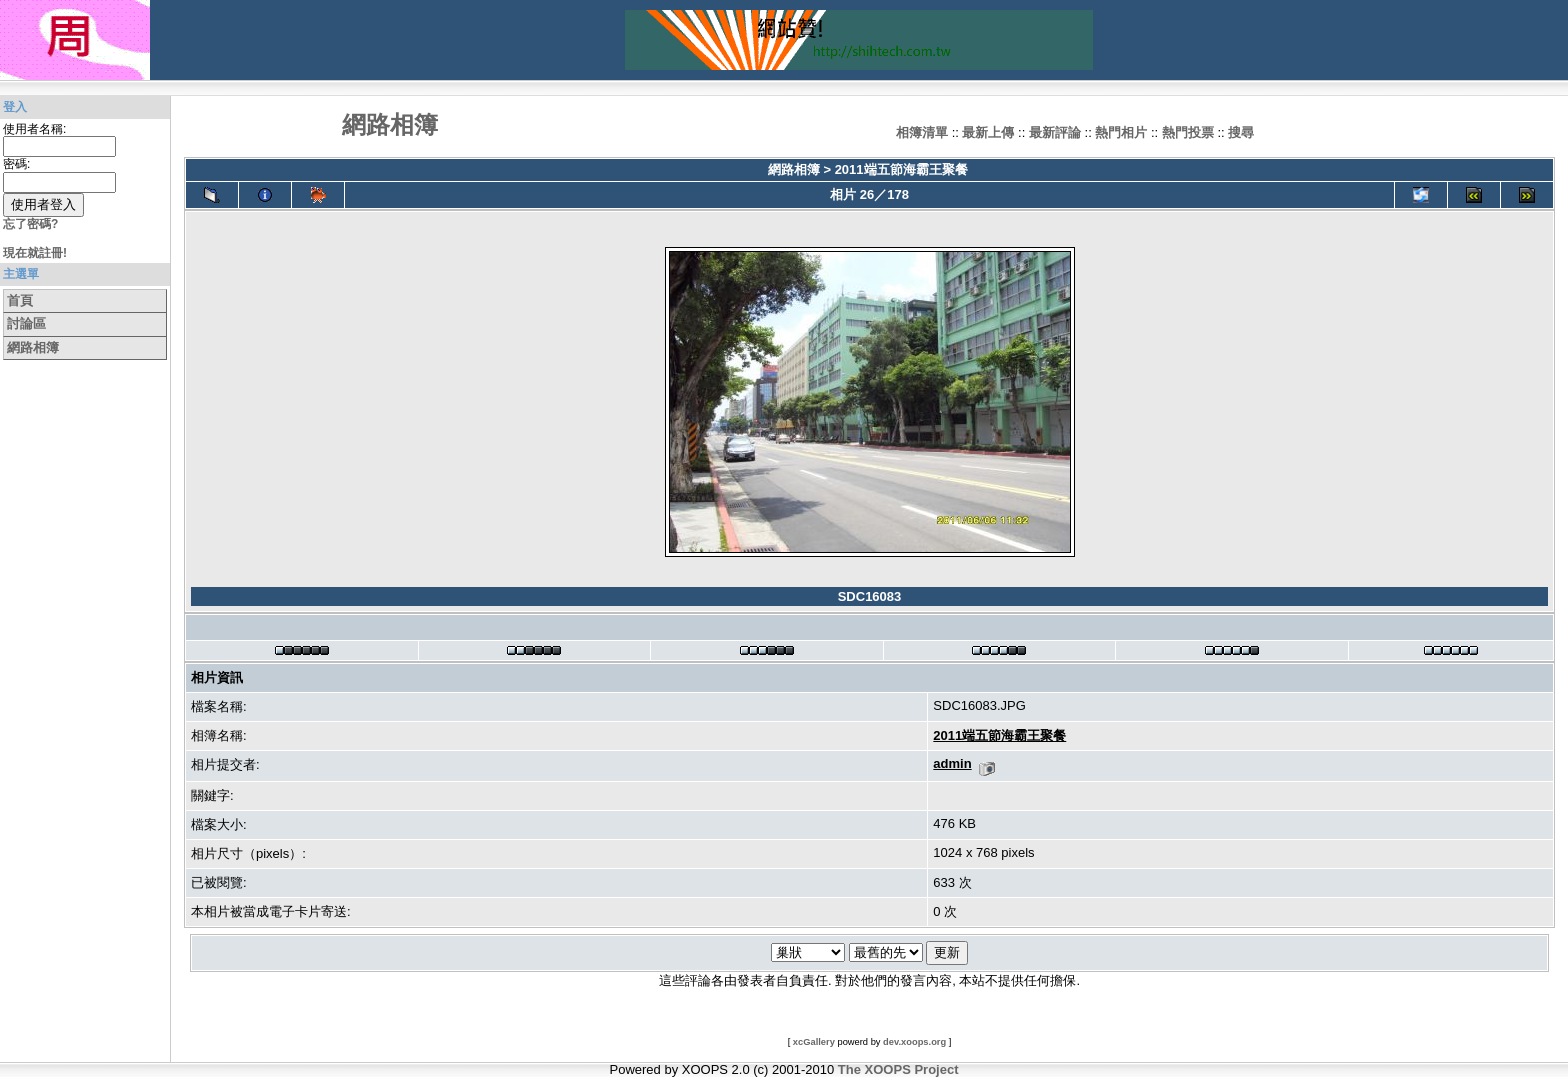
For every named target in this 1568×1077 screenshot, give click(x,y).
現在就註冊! (35, 253)
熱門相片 (1121, 132)
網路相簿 (33, 347)
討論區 (26, 323)
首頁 (20, 300)
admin (952, 763)
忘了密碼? (30, 224)
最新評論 (1055, 132)
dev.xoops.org (914, 1042)
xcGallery (814, 1042)
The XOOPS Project (898, 1069)
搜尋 (1241, 132)
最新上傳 (988, 132)
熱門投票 (1188, 132)
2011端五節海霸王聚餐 (901, 169)
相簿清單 (922, 132)
